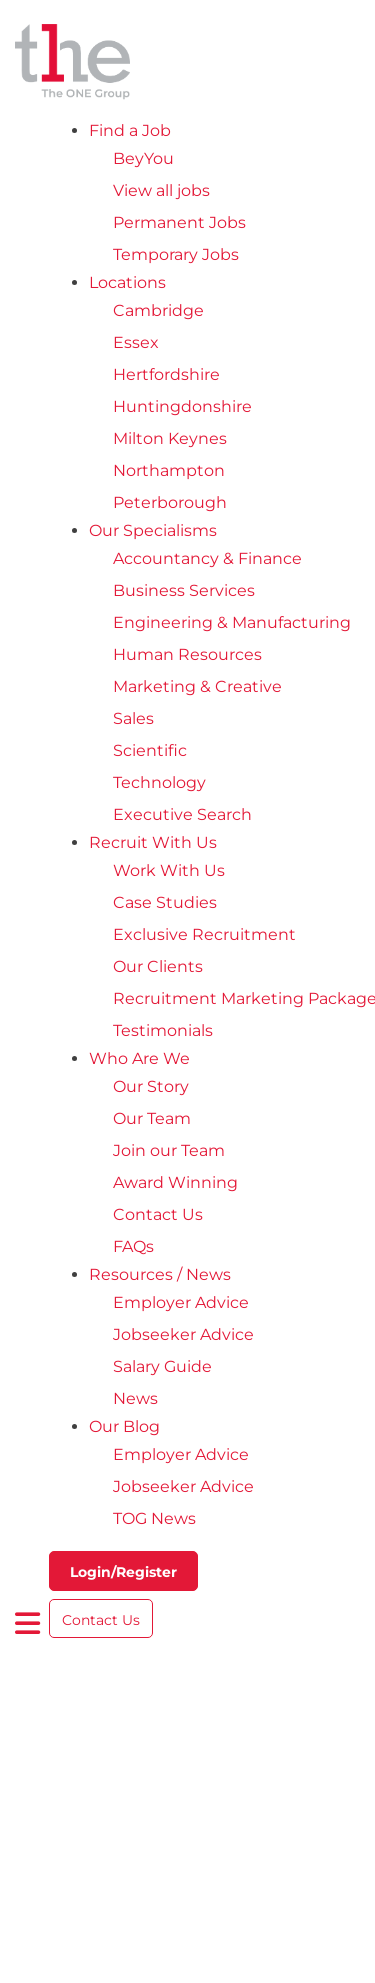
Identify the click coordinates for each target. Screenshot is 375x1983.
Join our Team (169, 1150)
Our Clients (158, 966)
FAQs (133, 1246)
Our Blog (124, 1426)
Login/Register (123, 1572)
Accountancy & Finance (207, 558)
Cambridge (158, 310)
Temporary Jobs (176, 254)
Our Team (152, 1118)
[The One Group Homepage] (187, 63)
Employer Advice (181, 1302)
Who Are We (139, 1058)
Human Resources (187, 654)
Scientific (150, 750)
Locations (127, 282)
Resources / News (160, 1274)
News (135, 1398)
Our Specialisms (153, 530)
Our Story (151, 1086)
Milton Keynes (170, 438)
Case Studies (165, 902)
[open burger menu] (28, 1623)
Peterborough (170, 502)
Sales (133, 718)
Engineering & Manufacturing (232, 622)
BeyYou (143, 158)
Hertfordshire (166, 374)
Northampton (169, 470)
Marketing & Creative (197, 686)
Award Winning (175, 1182)
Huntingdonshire (182, 406)
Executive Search (182, 814)
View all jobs (161, 190)
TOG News (154, 1518)
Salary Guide (162, 1366)
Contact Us (158, 1214)
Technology (159, 782)
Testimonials (163, 1030)
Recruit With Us (153, 842)
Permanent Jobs (179, 222)
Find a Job (130, 130)
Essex (136, 342)
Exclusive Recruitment (204, 934)
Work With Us (169, 870)
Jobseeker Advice (183, 1334)
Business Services (184, 590)
